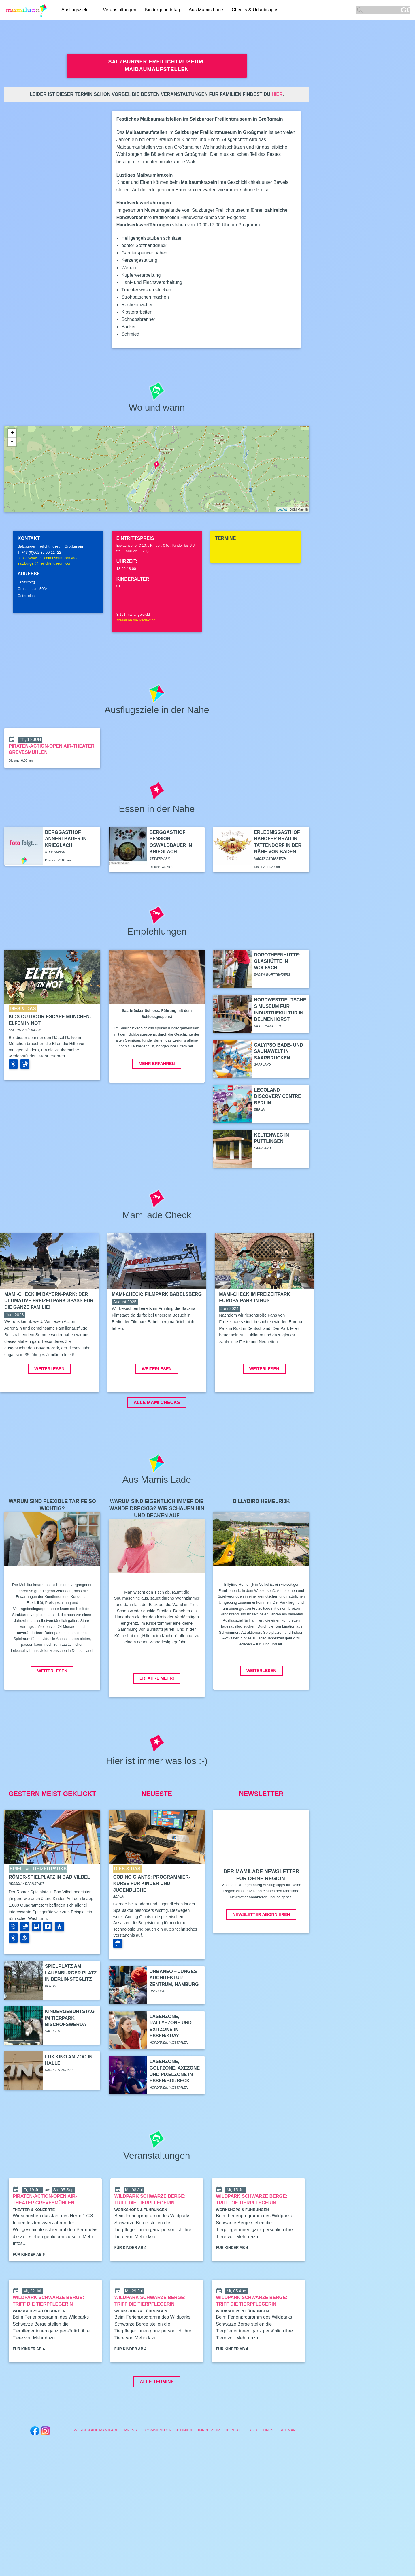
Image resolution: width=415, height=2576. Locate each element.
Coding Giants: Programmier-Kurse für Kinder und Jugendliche (151, 1927)
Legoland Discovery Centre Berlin (277, 1096)
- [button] (12, 442)
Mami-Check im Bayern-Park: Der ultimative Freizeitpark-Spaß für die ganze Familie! (48, 1301)
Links (268, 2473)
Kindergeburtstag (162, 9)
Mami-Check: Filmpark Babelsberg (157, 1294)
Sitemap (288, 2473)
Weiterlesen (49, 1412)
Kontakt (235, 2473)
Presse (131, 2473)
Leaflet (282, 509)
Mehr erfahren (157, 1063)
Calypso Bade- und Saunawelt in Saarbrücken (278, 1051)
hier (276, 94)
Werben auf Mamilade (96, 2473)
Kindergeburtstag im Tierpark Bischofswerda (70, 2061)
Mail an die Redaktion (136, 620)
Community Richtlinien (168, 2473)
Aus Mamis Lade (206, 9)
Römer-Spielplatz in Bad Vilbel (49, 1920)
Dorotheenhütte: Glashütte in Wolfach (277, 961)
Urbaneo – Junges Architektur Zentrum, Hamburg (174, 2021)
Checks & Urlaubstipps (255, 9)
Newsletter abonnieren (261, 1957)
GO (405, 10)
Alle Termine (157, 2425)
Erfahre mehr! (156, 1721)
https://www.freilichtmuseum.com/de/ (48, 558)
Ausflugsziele (74, 9)
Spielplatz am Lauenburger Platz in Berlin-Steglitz (71, 2016)
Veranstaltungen (119, 9)
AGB (253, 2473)
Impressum (209, 2473)
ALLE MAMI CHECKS (157, 1445)
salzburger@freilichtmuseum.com (45, 563)
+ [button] (12, 433)
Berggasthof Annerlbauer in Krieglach (65, 839)
